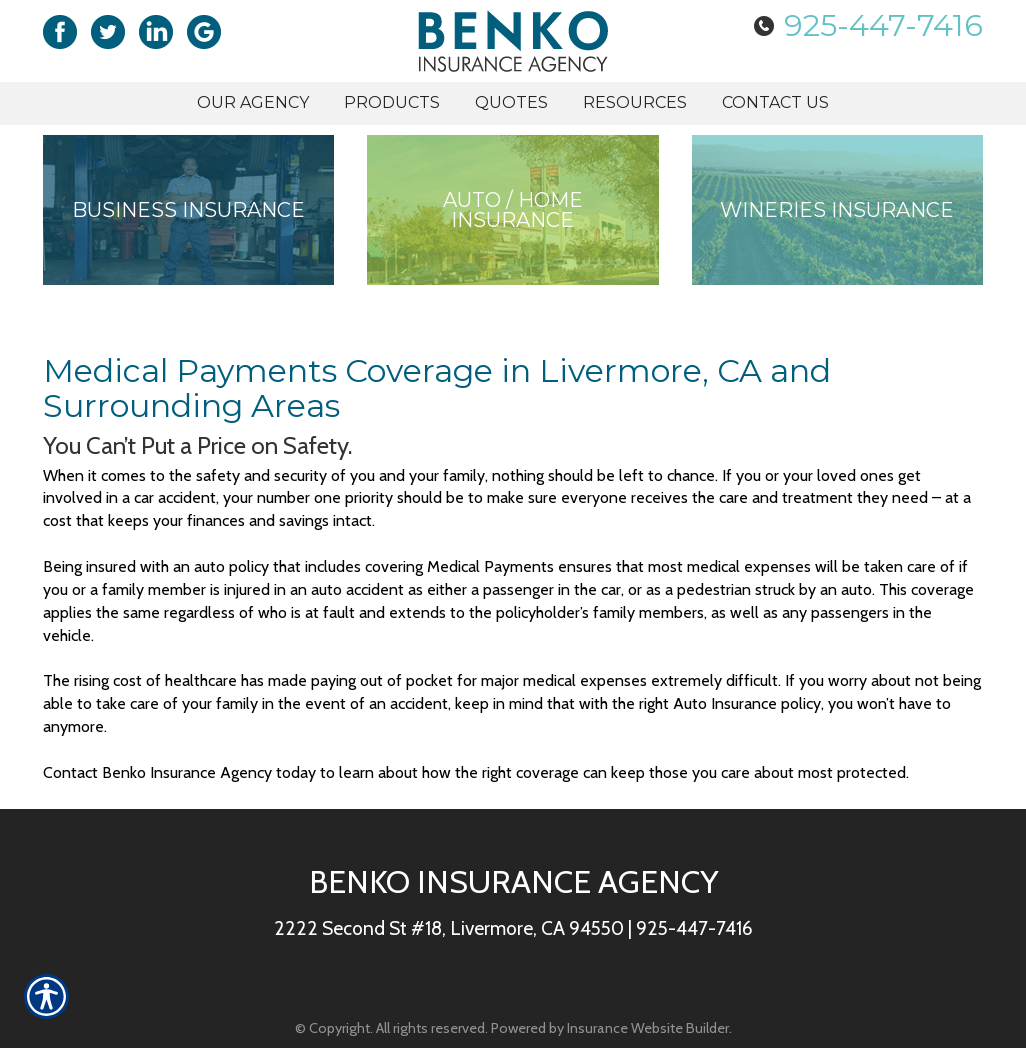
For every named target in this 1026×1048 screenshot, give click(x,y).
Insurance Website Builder (648, 1028)
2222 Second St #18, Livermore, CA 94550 (449, 928)
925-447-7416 (694, 928)
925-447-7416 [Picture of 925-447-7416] (883, 25)
